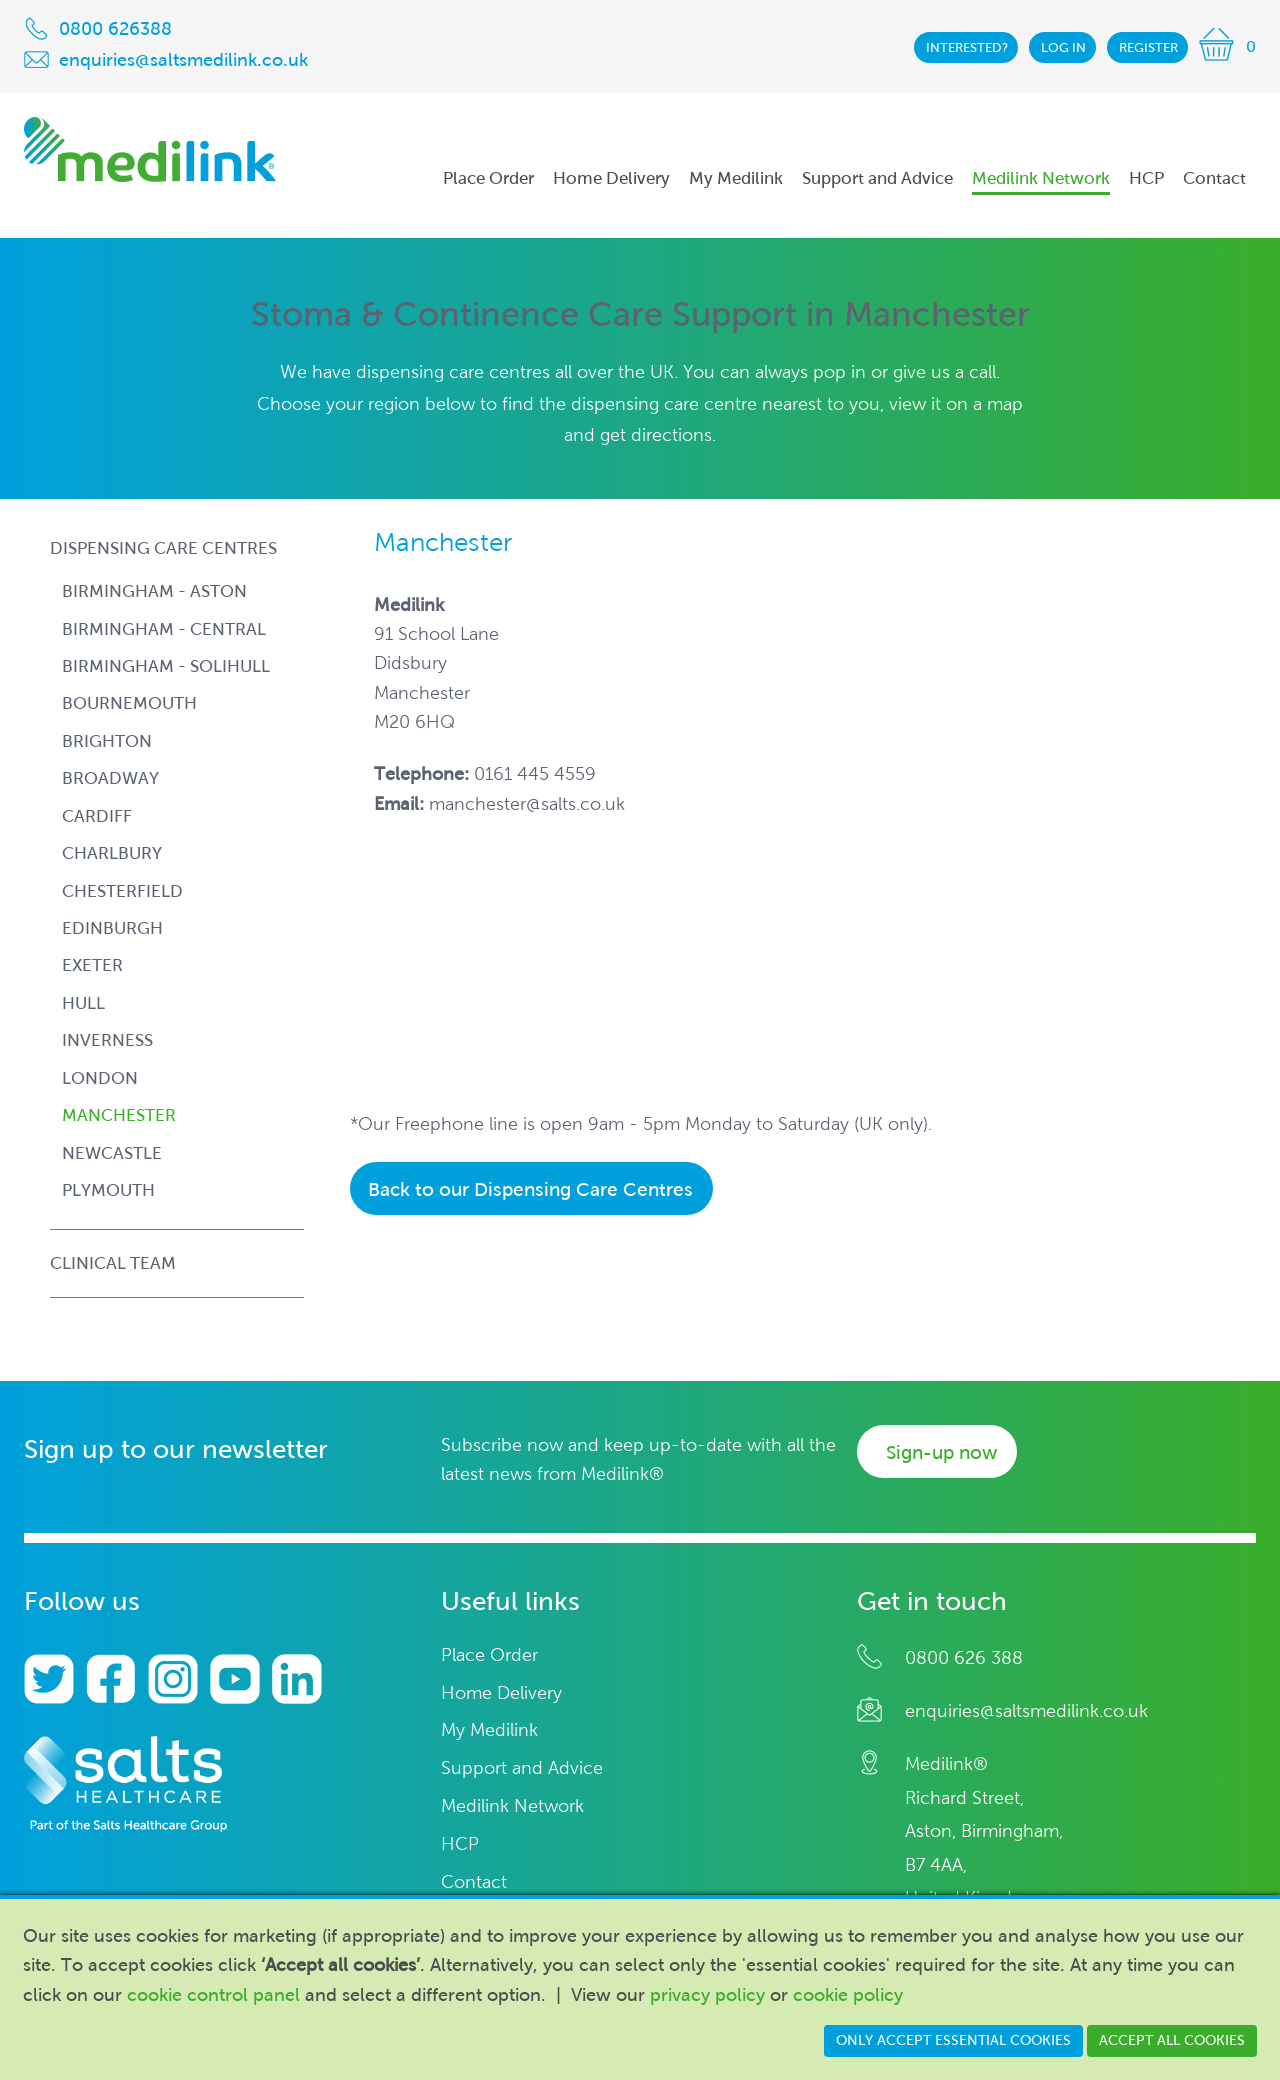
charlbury (112, 853)
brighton (107, 741)
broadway (110, 778)
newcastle (112, 1153)
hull (83, 1003)
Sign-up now (941, 1452)
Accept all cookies (1172, 2040)
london (100, 1078)
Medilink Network (512, 1806)
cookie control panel (213, 1995)
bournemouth (129, 703)
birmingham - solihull (166, 666)
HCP (460, 1844)
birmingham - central (164, 629)
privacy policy (707, 1995)
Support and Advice (522, 1768)
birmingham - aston (154, 591)
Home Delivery (501, 1693)
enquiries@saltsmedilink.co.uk (1026, 1711)
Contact (474, 1882)
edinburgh (112, 928)
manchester (119, 1115)
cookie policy (848, 1995)
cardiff (97, 816)
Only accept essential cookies (953, 2040)
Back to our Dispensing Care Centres (530, 1189)
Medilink (150, 149)
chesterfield (122, 891)
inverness (107, 1040)
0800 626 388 (964, 1658)
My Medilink (489, 1730)
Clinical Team (113, 1263)
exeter (92, 965)
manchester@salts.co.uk (527, 804)
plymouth (108, 1190)
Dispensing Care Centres (163, 548)
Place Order (489, 1655)
